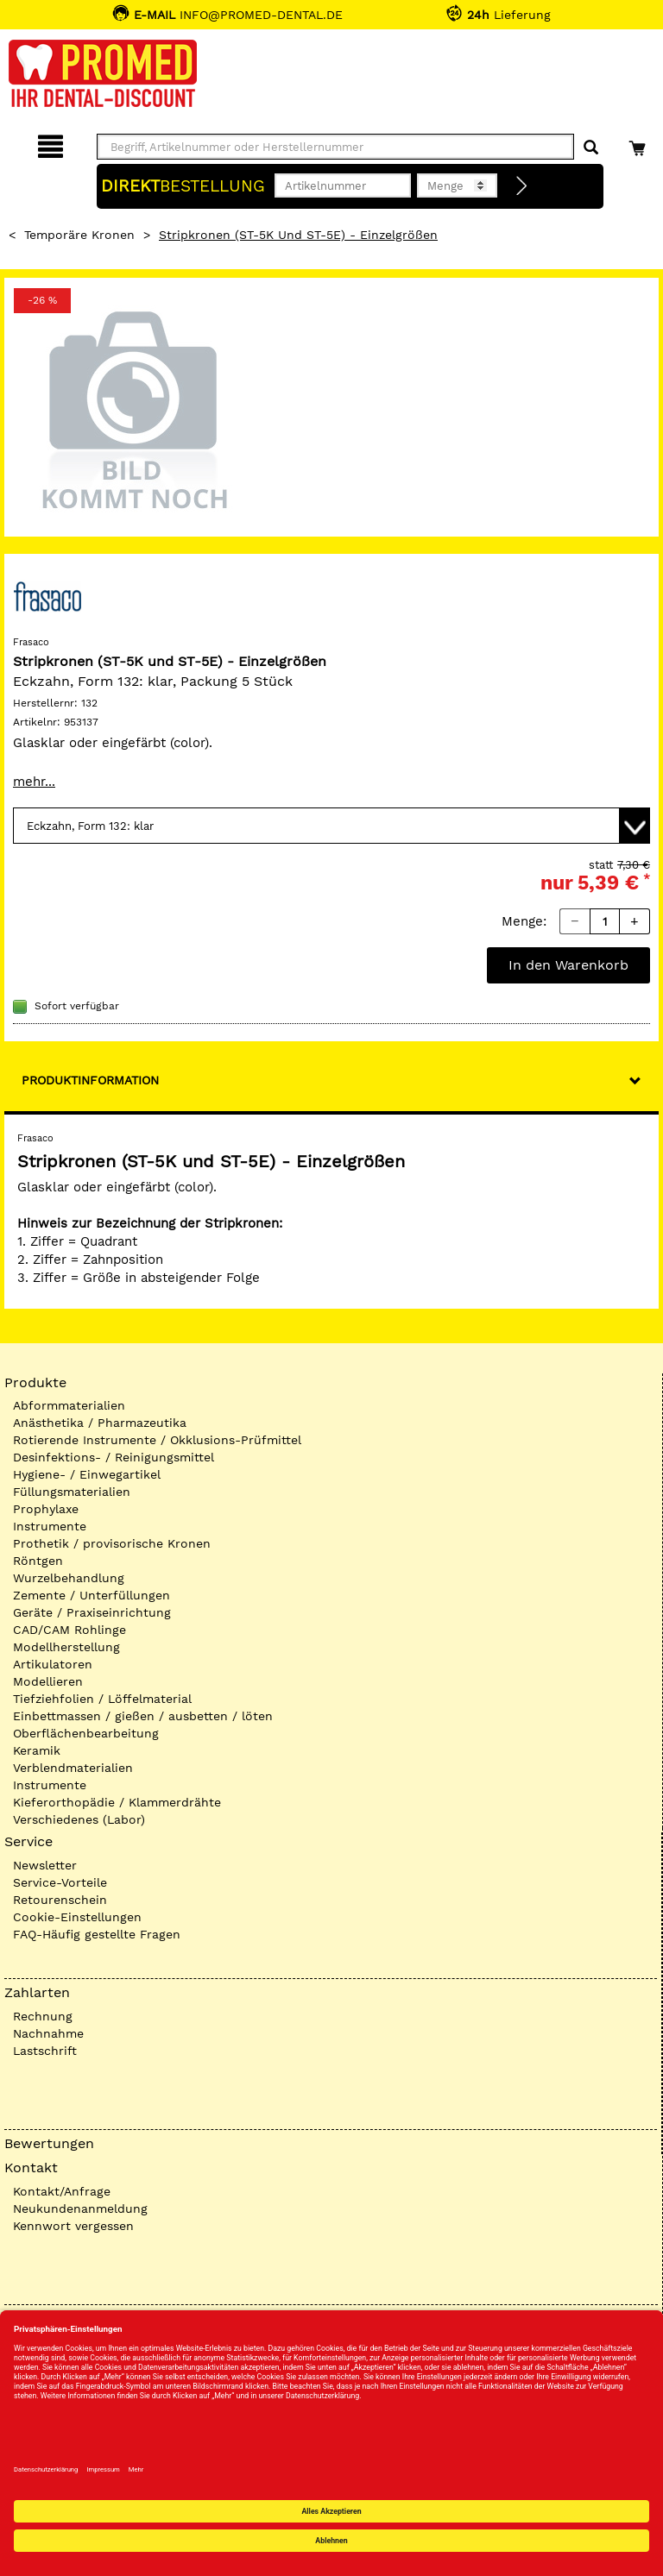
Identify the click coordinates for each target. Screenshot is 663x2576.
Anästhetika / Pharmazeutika (99, 1422)
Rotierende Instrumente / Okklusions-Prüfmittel (157, 1440)
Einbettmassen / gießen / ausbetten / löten (143, 1716)
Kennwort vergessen (73, 2226)
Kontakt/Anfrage (61, 2191)
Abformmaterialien (69, 1405)
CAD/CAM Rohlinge (69, 1630)
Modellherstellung (66, 1647)
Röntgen (38, 1561)
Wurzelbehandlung (68, 1578)
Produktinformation (90, 1080)
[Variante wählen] (331, 825)
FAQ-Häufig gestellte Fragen (96, 1934)
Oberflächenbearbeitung (86, 1733)
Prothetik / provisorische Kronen (112, 1543)
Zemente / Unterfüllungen (91, 1595)
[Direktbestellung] (522, 186)
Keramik (36, 1750)
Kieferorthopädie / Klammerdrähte (117, 1802)
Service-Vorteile (60, 1882)
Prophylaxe (46, 1509)
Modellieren (48, 1681)
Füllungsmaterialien (71, 1491)
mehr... (34, 781)
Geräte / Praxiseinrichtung (92, 1612)
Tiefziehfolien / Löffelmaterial (102, 1699)
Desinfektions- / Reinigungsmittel (113, 1457)
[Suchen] (590, 148)
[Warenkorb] (639, 144)
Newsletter (45, 1865)
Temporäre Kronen (79, 235)
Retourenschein (60, 1900)
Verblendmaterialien (73, 1768)
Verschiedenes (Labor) (79, 1819)
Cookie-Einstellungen (77, 1917)
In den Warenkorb (568, 965)
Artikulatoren (52, 1664)
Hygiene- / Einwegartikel (87, 1474)
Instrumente (49, 1526)
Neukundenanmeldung (80, 2208)
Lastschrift (45, 2051)
